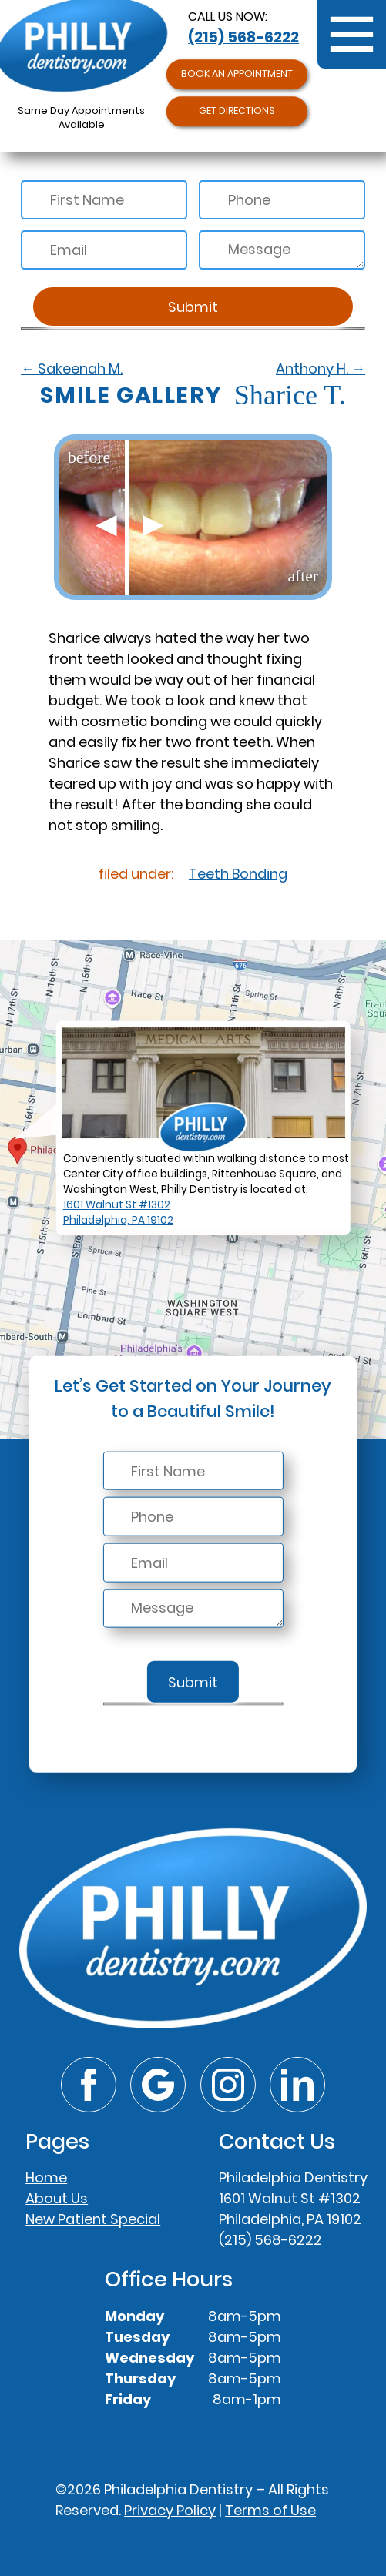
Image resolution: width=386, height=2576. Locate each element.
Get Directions (237, 110)
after (302, 576)
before (89, 457)
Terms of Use (270, 2510)
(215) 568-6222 (243, 37)
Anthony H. (320, 368)
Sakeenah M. (72, 368)
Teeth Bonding (238, 873)
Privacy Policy (170, 2510)
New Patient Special (92, 2219)
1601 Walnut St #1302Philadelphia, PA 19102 (118, 1213)
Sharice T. (192, 395)
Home (46, 2177)
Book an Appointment (237, 74)
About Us (56, 2198)
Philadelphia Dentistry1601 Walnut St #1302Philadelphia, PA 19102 (293, 2198)
